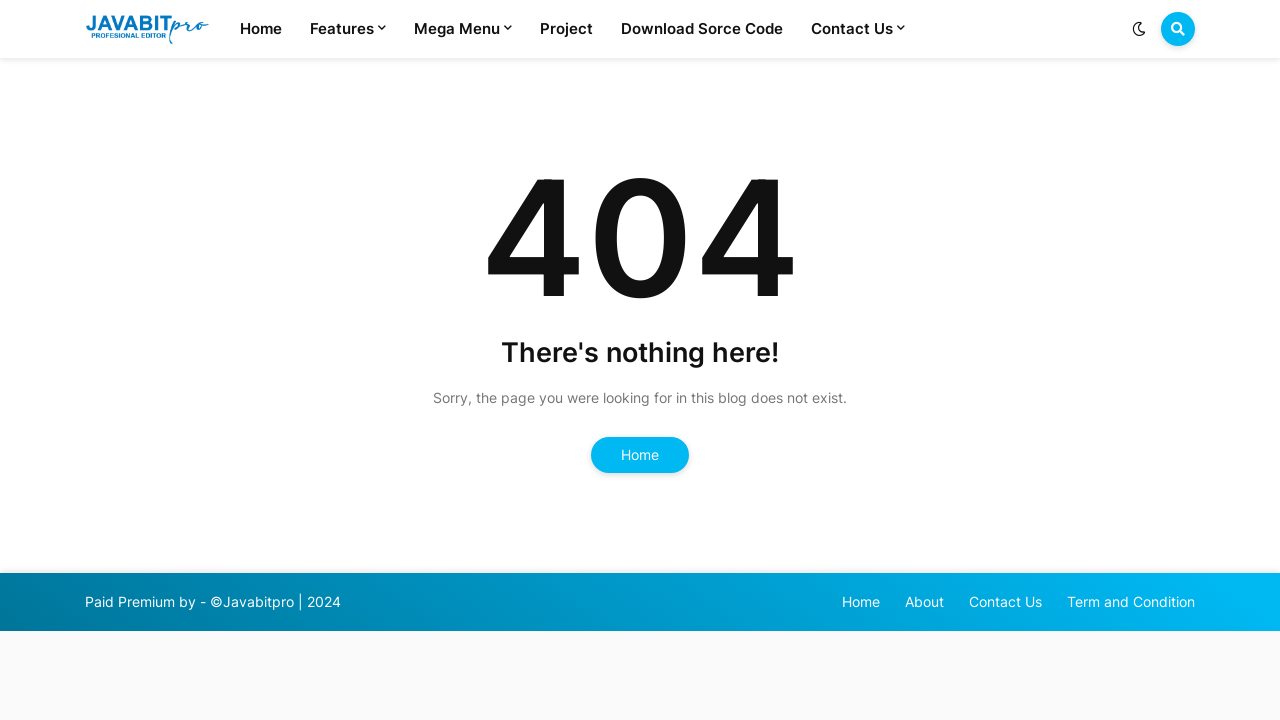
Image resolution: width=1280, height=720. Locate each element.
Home (640, 454)
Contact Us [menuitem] (852, 28)
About (924, 601)
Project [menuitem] (566, 28)
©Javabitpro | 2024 (275, 601)
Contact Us (1005, 601)
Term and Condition (1131, 601)
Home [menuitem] (261, 28)
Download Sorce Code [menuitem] (702, 28)
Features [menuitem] (342, 28)
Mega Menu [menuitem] (457, 28)
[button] (1139, 29)
